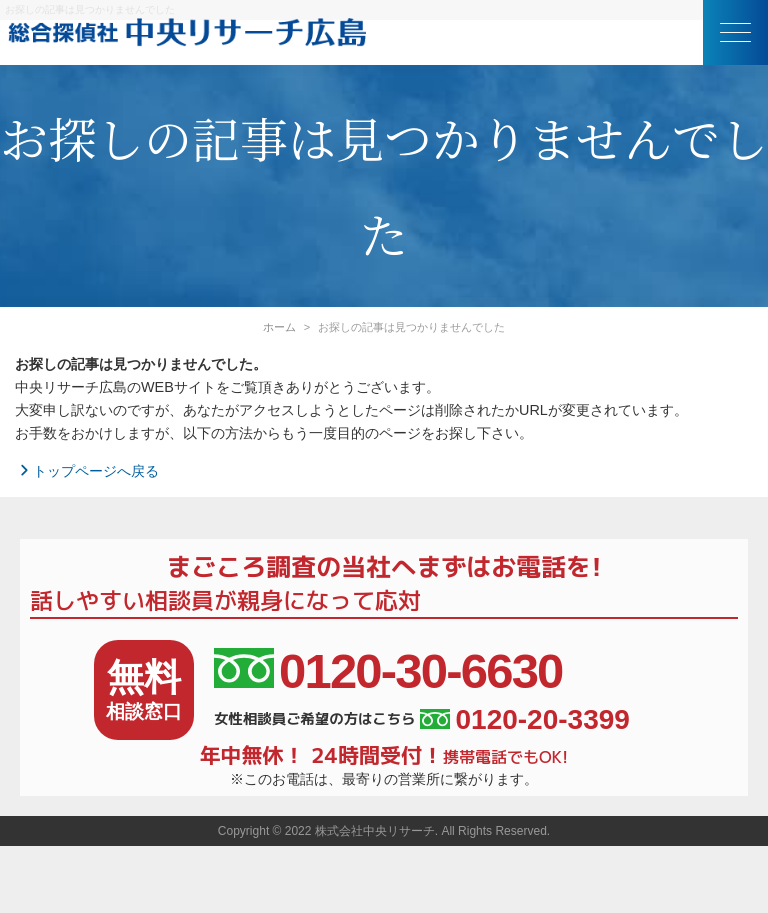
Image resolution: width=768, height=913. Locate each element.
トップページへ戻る (87, 471)
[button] (735, 32)
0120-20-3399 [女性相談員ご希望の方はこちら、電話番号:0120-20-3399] (524, 720)
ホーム (279, 327)
